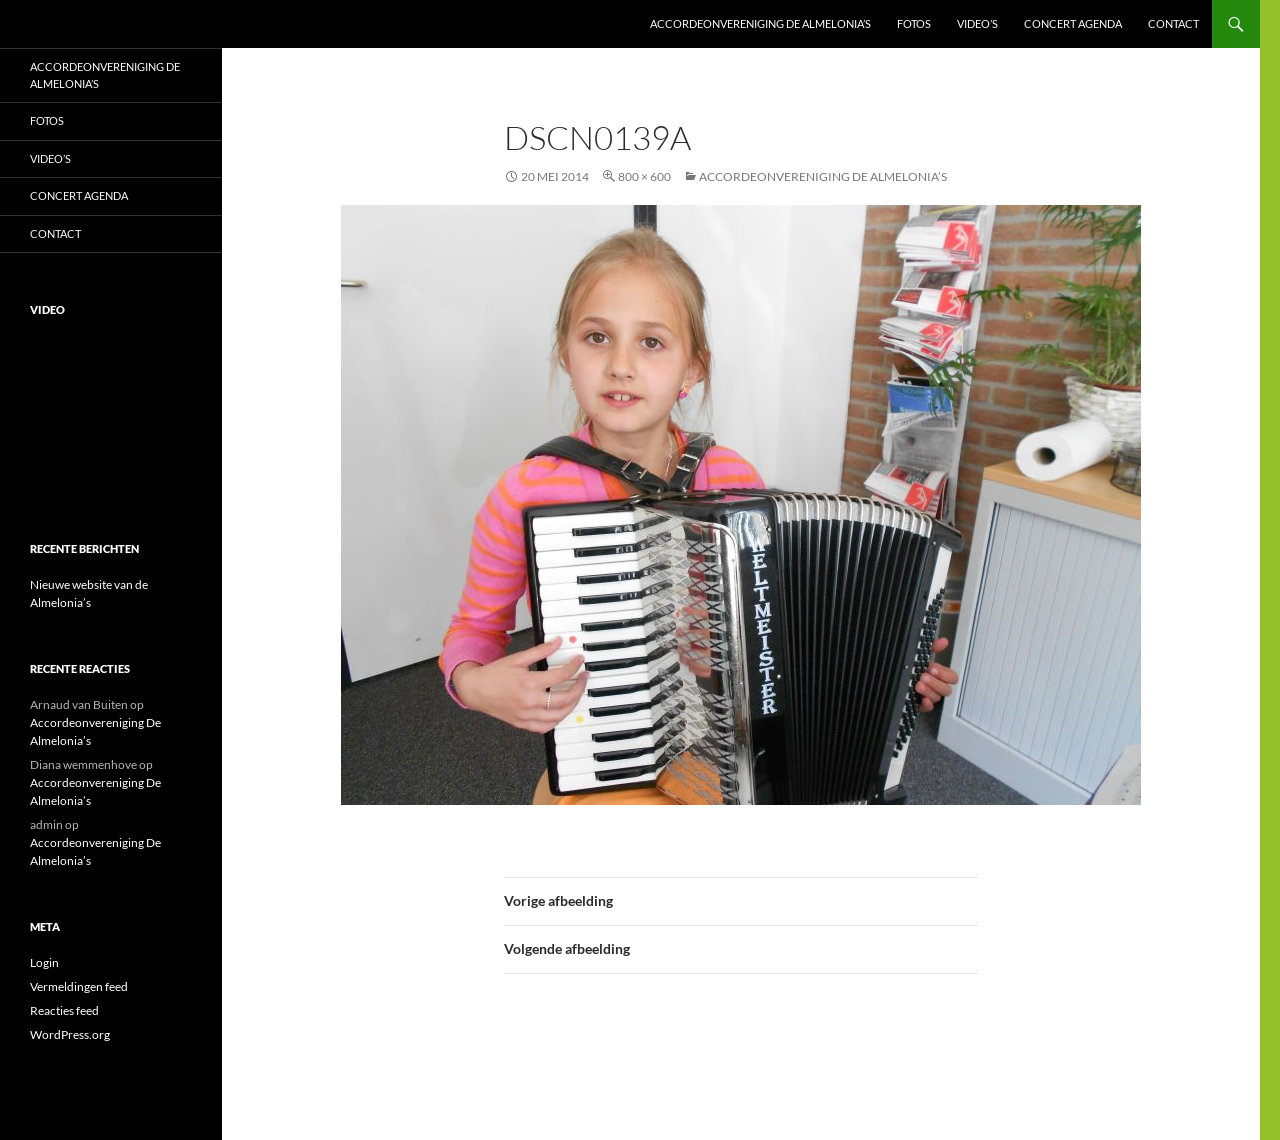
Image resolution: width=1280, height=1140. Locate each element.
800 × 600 (644, 176)
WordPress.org (70, 1034)
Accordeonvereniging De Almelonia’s (760, 23)
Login (44, 962)
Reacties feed (64, 1010)
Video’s (977, 23)
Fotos (914, 23)
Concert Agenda (1073, 23)
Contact (1173, 23)
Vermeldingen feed (79, 986)
